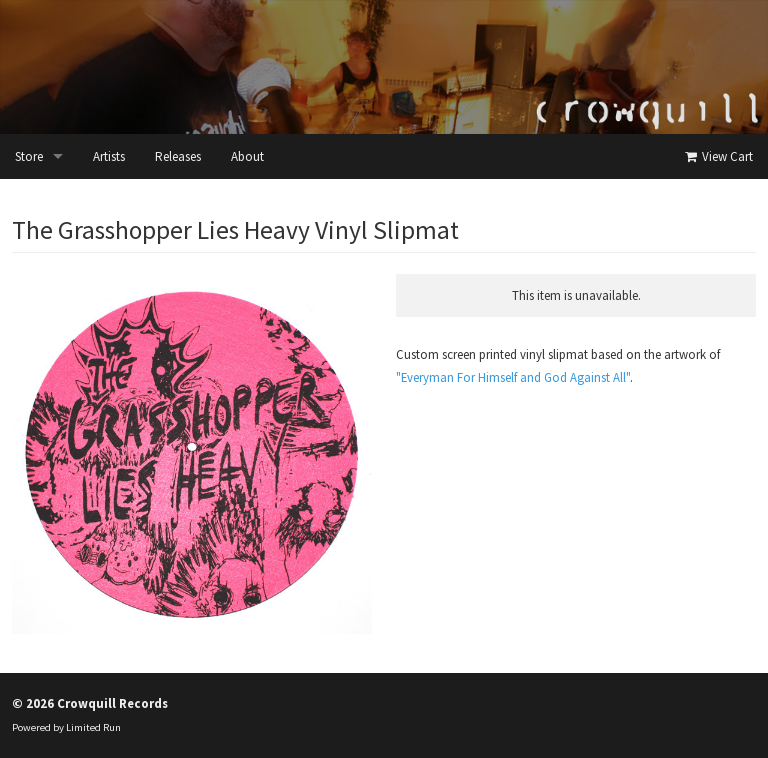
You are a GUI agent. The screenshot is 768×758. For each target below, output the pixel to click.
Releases (178, 156)
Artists (109, 156)
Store (29, 156)
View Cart (717, 156)
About (247, 156)
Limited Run (93, 727)
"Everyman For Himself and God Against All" (513, 377)
